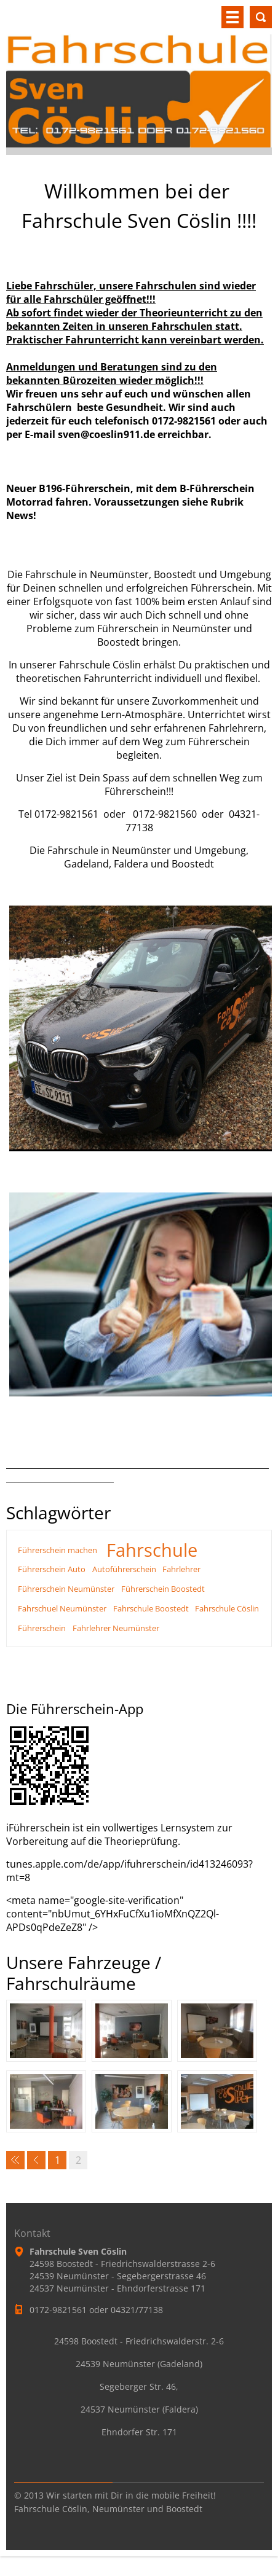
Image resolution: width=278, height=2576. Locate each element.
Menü (232, 17)
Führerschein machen (57, 1550)
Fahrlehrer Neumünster (116, 1628)
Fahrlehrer (181, 1569)
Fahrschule (151, 1550)
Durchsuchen (261, 17)
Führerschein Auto (51, 1569)
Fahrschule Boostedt (151, 1608)
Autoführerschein (124, 1569)
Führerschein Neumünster (66, 1588)
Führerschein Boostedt (163, 1588)
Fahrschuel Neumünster (62, 1608)
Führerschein (42, 1628)
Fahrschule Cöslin (227, 1608)
